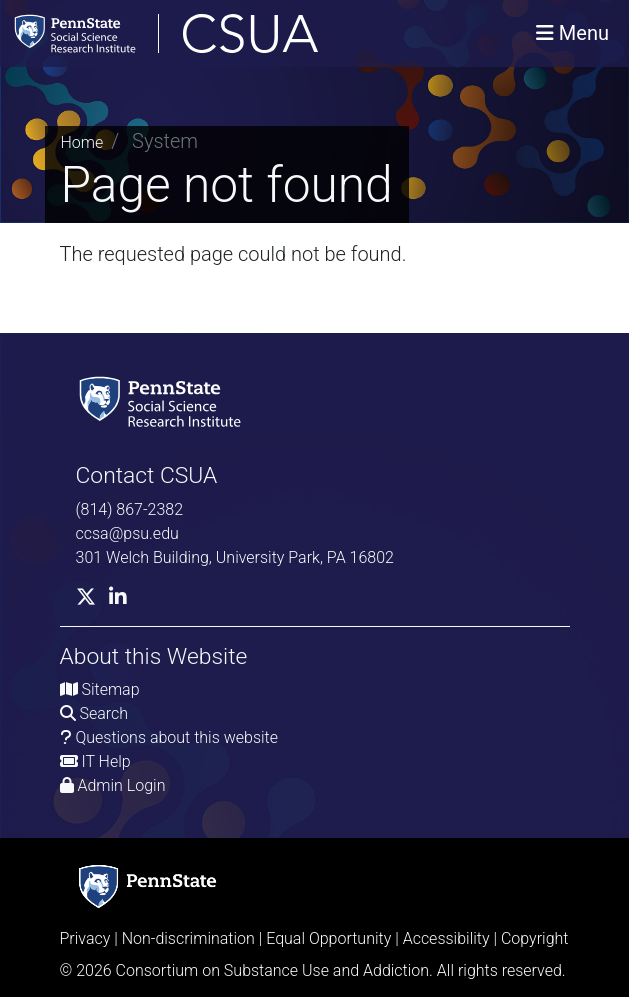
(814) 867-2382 (130, 509)
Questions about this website (176, 737)
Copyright (535, 938)
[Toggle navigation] (572, 33)
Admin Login (121, 785)
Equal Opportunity (328, 938)
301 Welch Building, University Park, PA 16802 (235, 557)
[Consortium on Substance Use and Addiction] (231, 33)
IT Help (105, 761)
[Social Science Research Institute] (164, 400)
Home (82, 142)
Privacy (85, 938)
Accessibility (446, 938)
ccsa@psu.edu (127, 533)
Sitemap (110, 689)
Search (103, 713)
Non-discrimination (188, 938)
